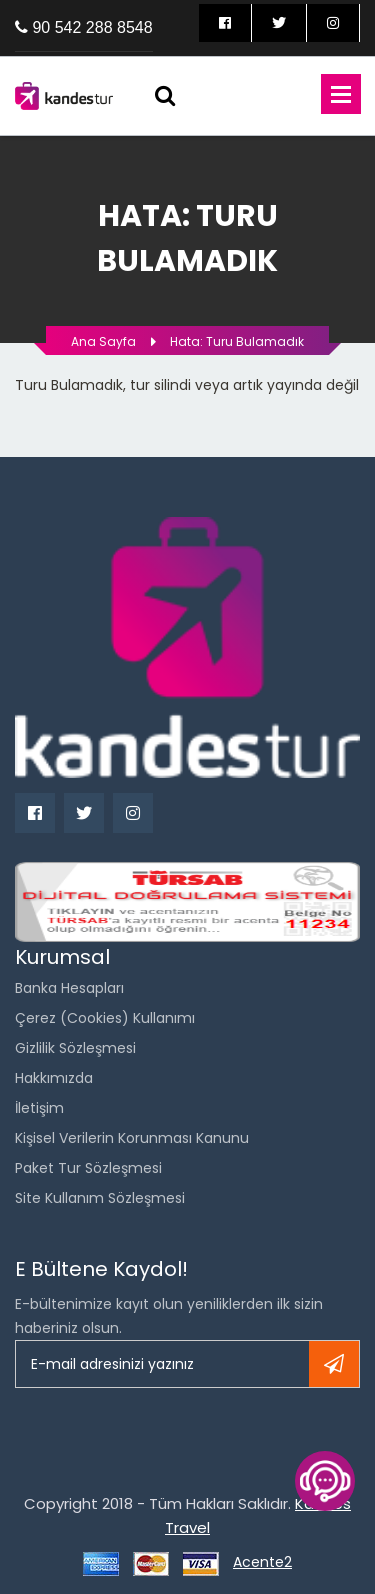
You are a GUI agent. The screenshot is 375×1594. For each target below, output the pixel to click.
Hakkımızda (54, 1078)
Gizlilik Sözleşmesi (75, 1048)
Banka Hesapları (69, 988)
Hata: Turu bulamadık (237, 341)
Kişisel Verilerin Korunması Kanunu (132, 1138)
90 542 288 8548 (92, 27)
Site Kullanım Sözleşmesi (100, 1198)
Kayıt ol (334, 1364)
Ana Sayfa (103, 341)
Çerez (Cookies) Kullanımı (105, 1018)
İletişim (39, 1108)
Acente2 (262, 1562)
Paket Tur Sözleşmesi (88, 1168)
